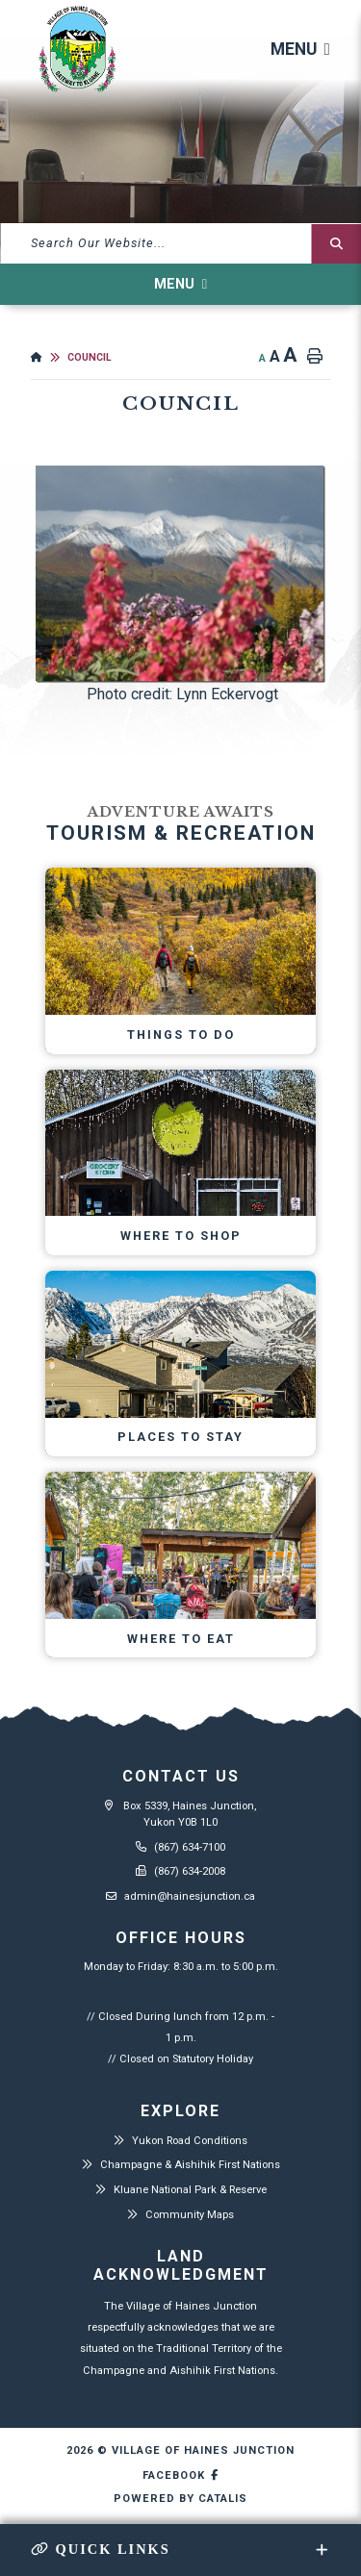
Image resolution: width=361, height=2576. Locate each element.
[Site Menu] (180, 284)
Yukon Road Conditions (189, 2140)
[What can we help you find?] (180, 243)
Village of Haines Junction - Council (77, 49)
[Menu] (300, 49)
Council (89, 357)
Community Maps (189, 2215)
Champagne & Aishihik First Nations (190, 2165)
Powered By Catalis (180, 2498)
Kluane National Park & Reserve (190, 2190)
